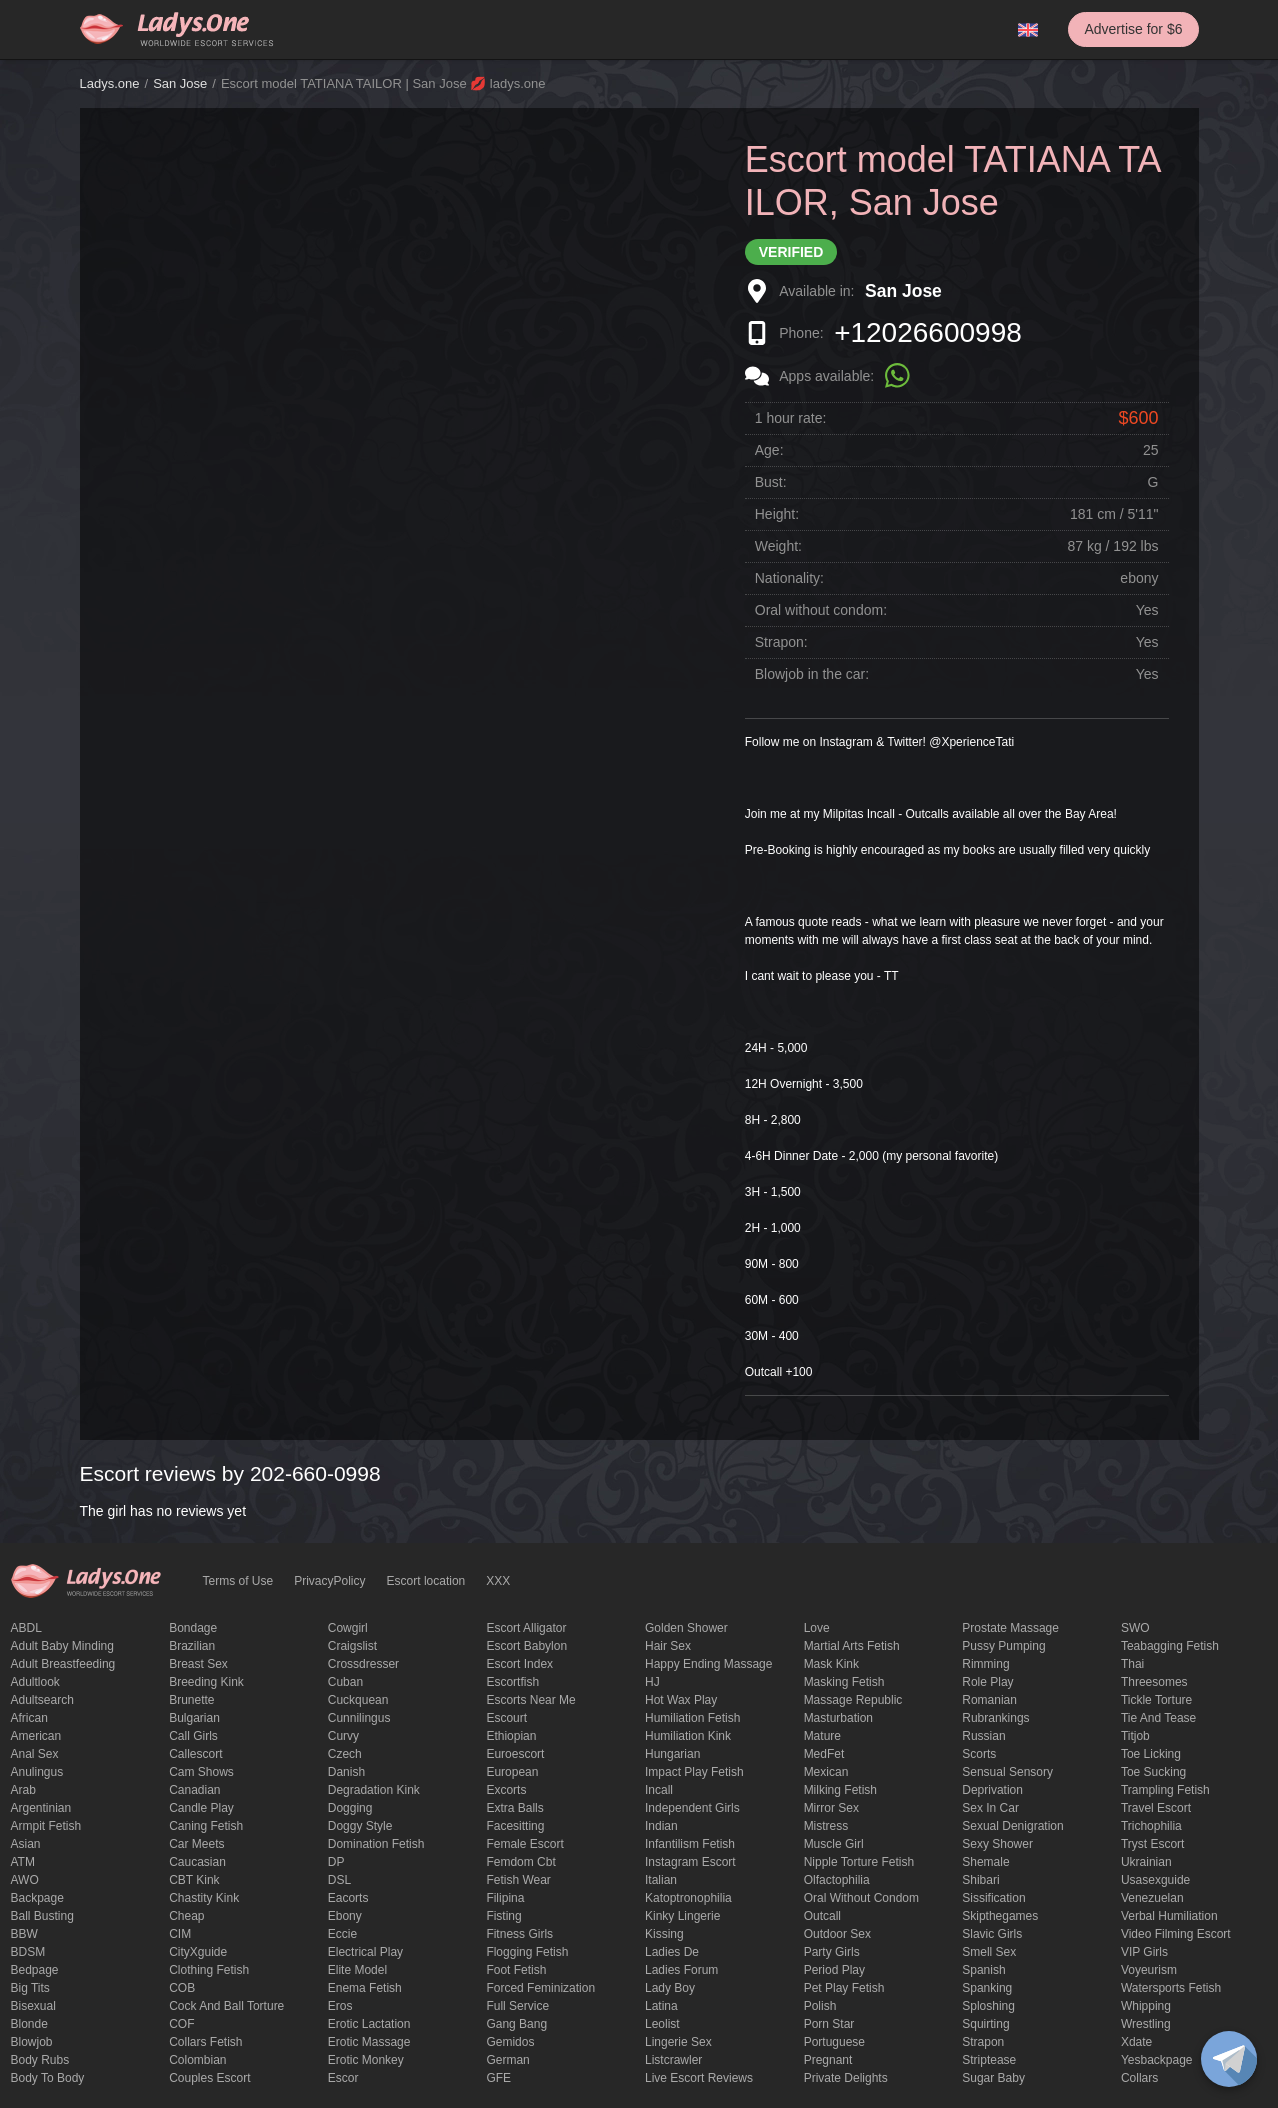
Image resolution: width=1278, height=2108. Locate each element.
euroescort (515, 1754)
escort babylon (526, 1646)
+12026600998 (928, 332)
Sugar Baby (993, 2078)
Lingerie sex (678, 2042)
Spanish (983, 1970)
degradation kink (374, 1790)
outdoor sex (837, 1934)
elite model (357, 1970)
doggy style (360, 1826)
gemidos (510, 2042)
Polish (820, 2006)
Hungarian (672, 1754)
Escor (343, 2078)
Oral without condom (861, 1898)
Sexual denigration (1012, 1826)
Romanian (989, 1700)
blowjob (32, 2042)
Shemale (985, 1862)
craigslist (352, 1646)
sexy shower (997, 1844)
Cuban (345, 1682)
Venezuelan (1152, 1898)
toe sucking (1153, 1772)
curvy (343, 1736)
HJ (652, 1682)
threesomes (1154, 1682)
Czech (345, 1754)
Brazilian (192, 1646)
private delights (846, 2078)
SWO (1135, 1628)
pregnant (828, 2060)
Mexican (826, 1772)
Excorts (506, 1790)
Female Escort (524, 1844)
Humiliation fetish (692, 1718)
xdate (1136, 2042)
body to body (48, 2078)
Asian (26, 1844)
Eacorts (348, 1898)
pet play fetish (844, 1988)
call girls (193, 1736)
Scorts (979, 1754)
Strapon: (781, 642)
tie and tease (1158, 1718)
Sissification (993, 1898)
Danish (346, 1772)
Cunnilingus (359, 1718)
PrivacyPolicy (329, 1581)
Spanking (987, 1988)
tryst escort (1153, 1844)
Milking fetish (840, 1790)
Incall (659, 1790)
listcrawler (673, 2060)
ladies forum (681, 1970)
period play (834, 1970)
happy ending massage (708, 1664)
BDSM (28, 1952)
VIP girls (1144, 1952)
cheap (186, 1916)
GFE (498, 2078)
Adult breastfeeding (63, 1664)
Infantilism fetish (690, 1844)
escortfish (512, 1682)
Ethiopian (511, 1736)
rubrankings (995, 1718)
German (507, 2060)
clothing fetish (209, 1970)
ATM (23, 1862)
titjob (1135, 1736)
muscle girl (834, 1844)
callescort (195, 1754)
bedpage (35, 1970)
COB (182, 1988)
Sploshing (988, 2006)
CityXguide (198, 1952)
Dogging (350, 1808)
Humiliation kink (688, 1736)
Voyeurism (1149, 1970)
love (817, 1628)
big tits (30, 1988)
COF (181, 2024)
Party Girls (832, 1952)
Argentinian (41, 1808)
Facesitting (515, 1826)
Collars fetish (205, 2042)
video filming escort (1176, 1934)
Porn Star (829, 2024)
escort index (519, 1664)
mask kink (831, 1664)
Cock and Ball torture (226, 2006)
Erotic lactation (369, 2024)
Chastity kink (204, 1898)
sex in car (990, 1808)
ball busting (42, 1916)
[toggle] (1229, 2059)
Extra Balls (514, 1808)
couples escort (209, 2078)
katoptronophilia (688, 1898)
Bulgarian (194, 1718)
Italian (661, 1880)
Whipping (1146, 2006)
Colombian (197, 2060)
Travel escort (1156, 1808)
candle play (201, 1808)
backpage (37, 1898)
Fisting (503, 1916)
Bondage (193, 1628)
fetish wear (518, 1880)
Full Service (517, 2006)
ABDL (26, 1628)
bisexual (33, 2006)
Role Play (987, 1682)
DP (336, 1862)
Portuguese (834, 2042)
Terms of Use (238, 1581)
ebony (345, 1916)
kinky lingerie (682, 1916)
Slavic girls (992, 1934)
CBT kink (194, 1880)
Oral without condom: (821, 610)
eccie (342, 1934)
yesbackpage (1157, 2060)
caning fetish (206, 1826)
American (36, 1736)
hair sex (668, 1646)
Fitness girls (519, 1934)
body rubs (40, 2060)
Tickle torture (1156, 1700)
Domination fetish (376, 1844)
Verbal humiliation (1169, 1916)
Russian (983, 1736)
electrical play (365, 1952)
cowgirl (348, 1628)
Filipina (505, 1898)
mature (822, 1736)
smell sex (989, 1952)
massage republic (853, 1700)
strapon (983, 2042)
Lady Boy (670, 1988)
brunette (191, 1700)
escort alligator (526, 1628)
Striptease (989, 2060)
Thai (1132, 1664)
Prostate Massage (1010, 1628)
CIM (180, 1934)
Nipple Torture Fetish (859, 1862)
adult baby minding (62, 1646)
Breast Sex (198, 1664)
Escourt (506, 1718)
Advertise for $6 (1133, 29)
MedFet (824, 1754)
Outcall (822, 1916)
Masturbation (838, 1718)
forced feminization (540, 1988)
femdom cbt (520, 1862)
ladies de (672, 1952)
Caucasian (197, 1862)
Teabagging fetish (1170, 1646)
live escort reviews (699, 2078)
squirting (985, 2024)
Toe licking (1151, 1754)
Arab (23, 1790)
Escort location (426, 1581)
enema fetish (365, 1988)
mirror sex (831, 1808)
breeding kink (206, 1682)
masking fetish (844, 1682)
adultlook (35, 1682)
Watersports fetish (1171, 1988)
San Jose (180, 83)
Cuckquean (358, 1700)
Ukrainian (1146, 1862)
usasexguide (1155, 1880)
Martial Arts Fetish (852, 1646)
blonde (29, 2024)
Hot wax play (681, 1700)
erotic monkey (366, 2060)
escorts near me (530, 1700)
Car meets (196, 1844)
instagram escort (690, 1862)
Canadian (194, 1790)
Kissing (664, 1934)
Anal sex (35, 1754)
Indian (661, 1826)
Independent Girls (692, 1808)
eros (340, 2006)
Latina (661, 2006)
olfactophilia (837, 1880)
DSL (339, 1880)
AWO (25, 1880)
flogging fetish (527, 1952)
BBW (24, 1934)
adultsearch (42, 1700)
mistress (826, 1826)
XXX (498, 1581)
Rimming (985, 1664)
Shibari (980, 1880)
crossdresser (363, 1664)
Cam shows (201, 1772)
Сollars (1139, 2078)
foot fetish (516, 1970)
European (512, 1772)
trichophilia (1151, 1826)
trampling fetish (1165, 1790)
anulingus (37, 1772)
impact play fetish (694, 1772)
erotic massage (369, 2042)
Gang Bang (516, 2024)
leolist (662, 2024)
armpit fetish (46, 1826)
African (29, 1718)
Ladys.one (110, 83)
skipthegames (1000, 1916)
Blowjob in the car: (812, 674)
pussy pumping (1003, 1646)
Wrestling (1146, 2024)
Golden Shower (686, 1628)
